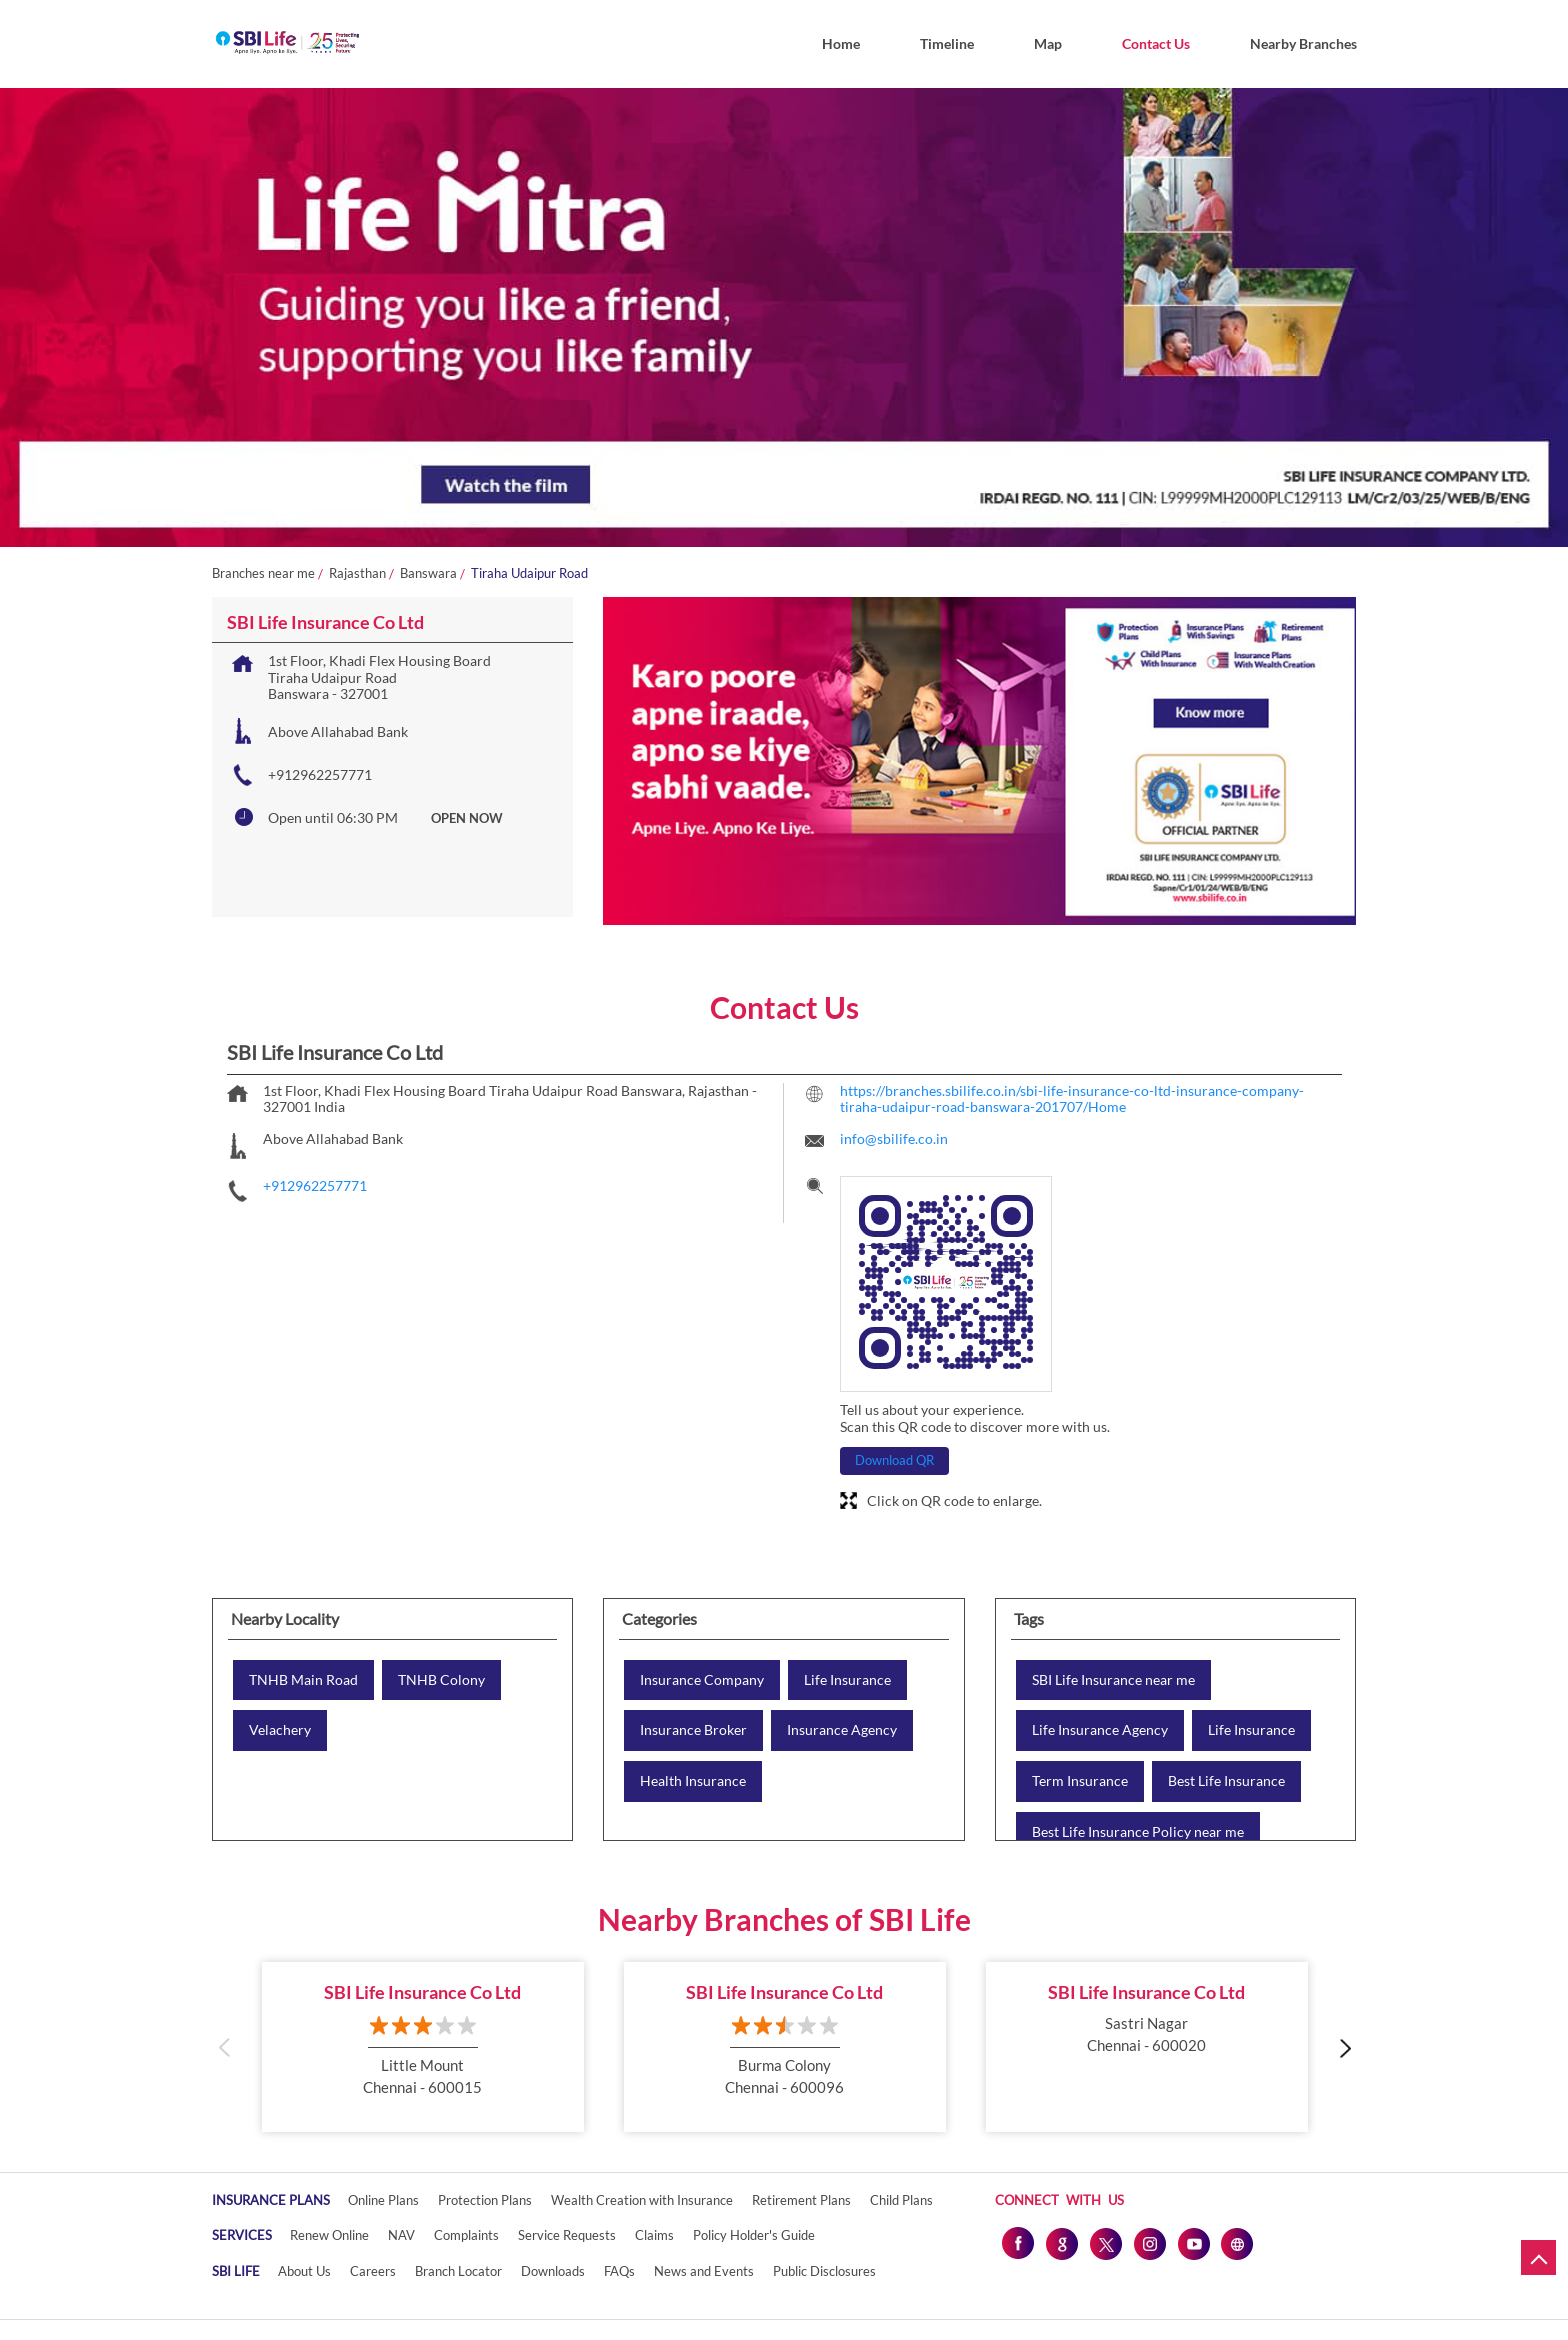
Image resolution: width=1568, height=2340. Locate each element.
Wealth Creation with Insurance (642, 2200)
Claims (654, 2235)
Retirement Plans (801, 2200)
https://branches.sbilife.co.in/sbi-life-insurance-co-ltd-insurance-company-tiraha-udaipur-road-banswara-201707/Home (1072, 1099)
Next (1344, 2046)
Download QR (894, 1460)
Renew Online (329, 2235)
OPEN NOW (467, 818)
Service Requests (567, 2235)
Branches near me (263, 573)
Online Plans (383, 2200)
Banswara (428, 573)
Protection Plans (485, 2200)
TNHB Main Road (303, 1680)
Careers (373, 2271)
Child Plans (901, 2200)
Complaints (466, 2235)
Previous (224, 2046)
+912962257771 (320, 774)
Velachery (280, 1730)
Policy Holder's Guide (754, 2235)
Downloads (553, 2271)
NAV (401, 2235)
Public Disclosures (824, 2271)
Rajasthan (357, 573)
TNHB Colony (441, 1680)
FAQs (619, 2271)
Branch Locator (458, 2271)
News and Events (704, 2271)
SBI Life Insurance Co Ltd (422, 1992)
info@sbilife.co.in (894, 1138)
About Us (304, 2271)
